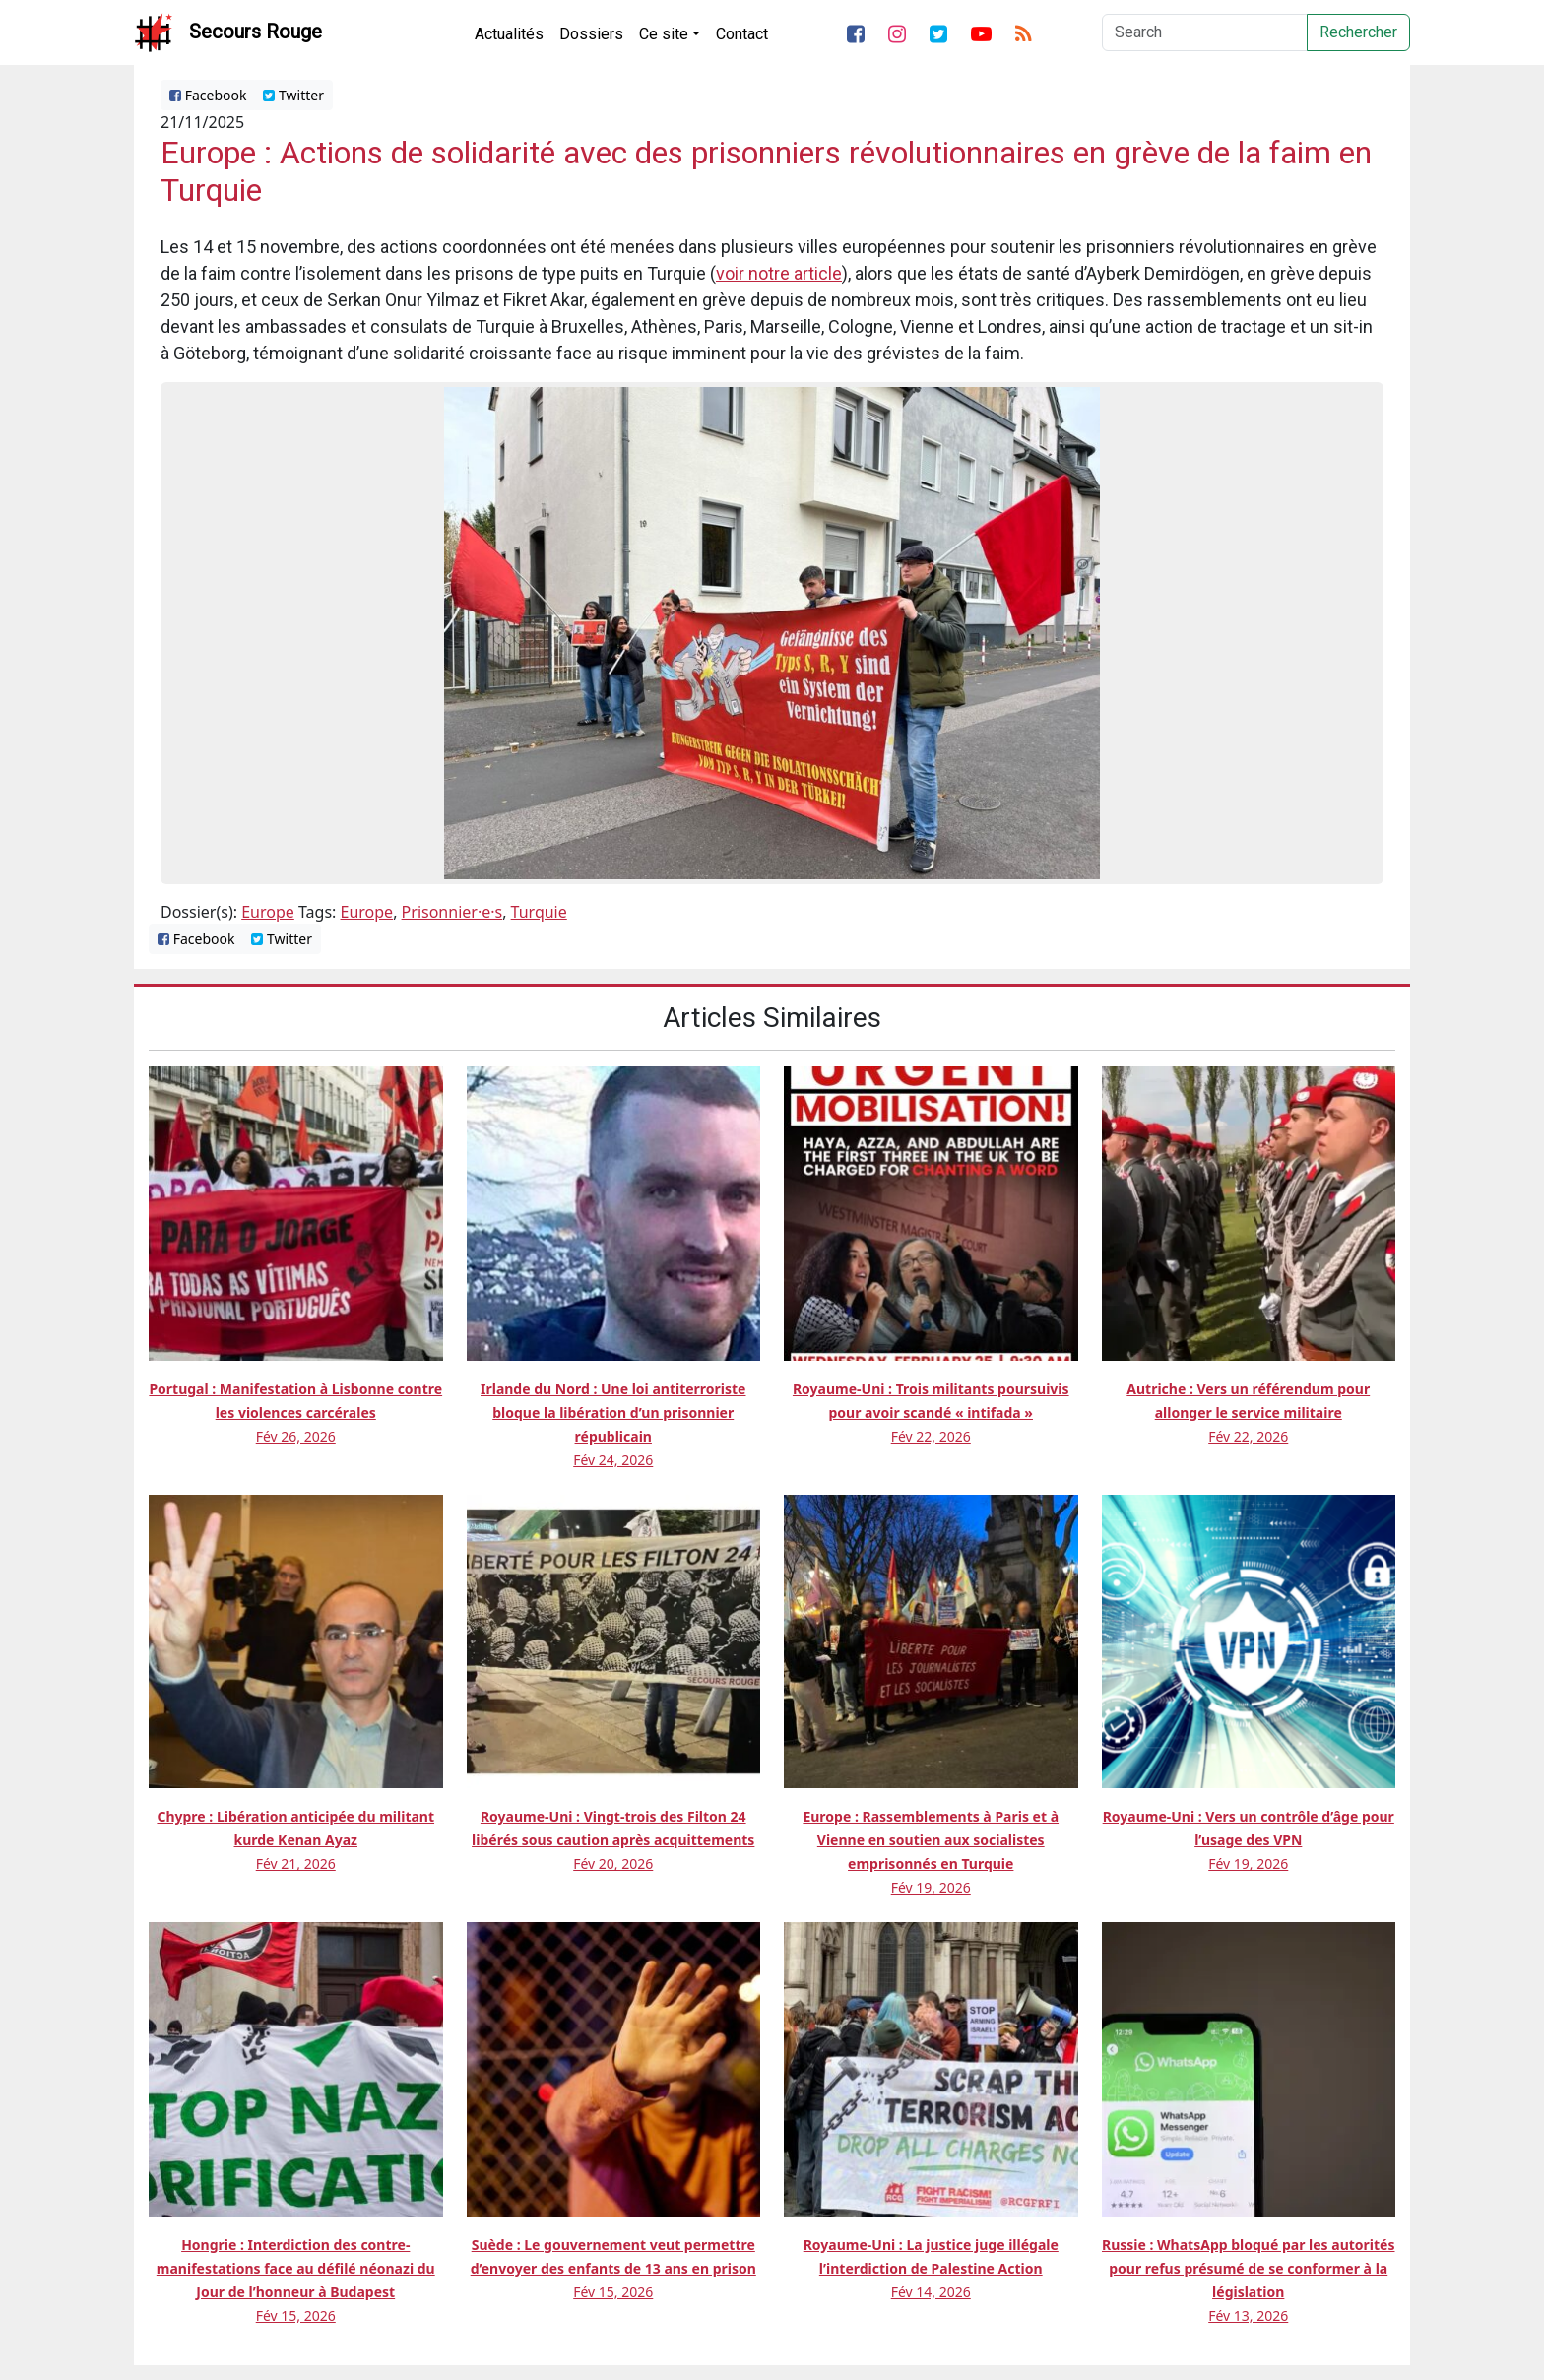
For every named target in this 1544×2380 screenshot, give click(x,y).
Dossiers (591, 34)
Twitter (293, 95)
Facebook (207, 95)
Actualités (509, 34)
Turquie (539, 912)
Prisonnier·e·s (452, 912)
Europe (267, 912)
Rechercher (1358, 32)
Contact (742, 34)
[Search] (1205, 32)
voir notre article (779, 273)
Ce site (663, 34)
